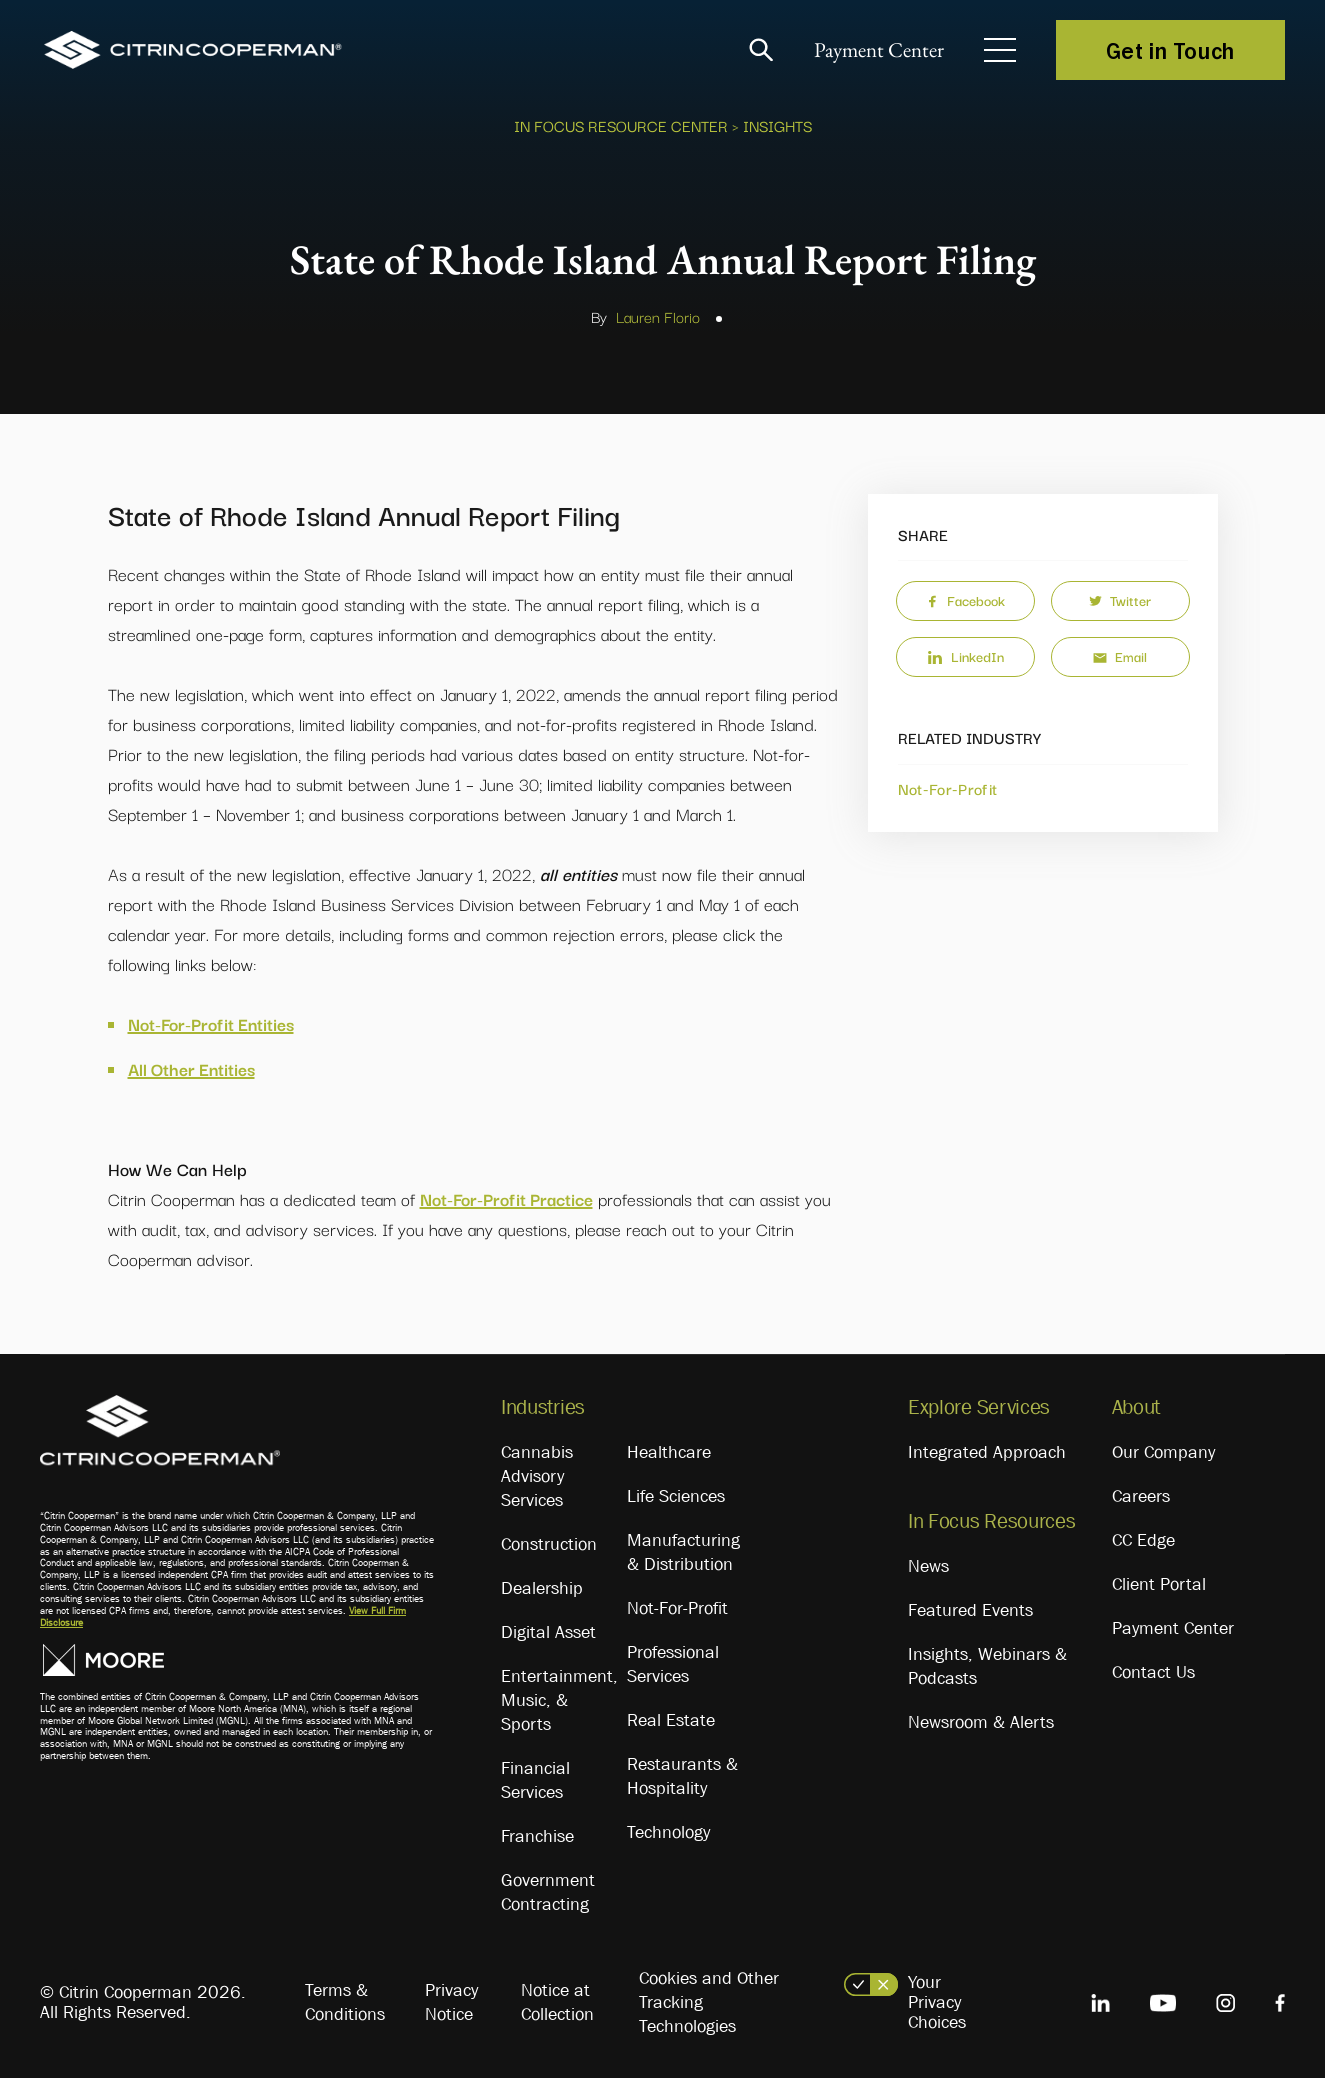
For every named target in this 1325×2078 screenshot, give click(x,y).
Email (1120, 656)
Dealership (542, 1588)
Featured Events (970, 1610)
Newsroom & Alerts (981, 1722)
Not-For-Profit (948, 788)
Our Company (1163, 1452)
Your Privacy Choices (937, 2002)
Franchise (537, 1836)
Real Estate (671, 1720)
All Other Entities (191, 1068)
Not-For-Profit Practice (506, 1198)
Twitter (1120, 600)
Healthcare (669, 1452)
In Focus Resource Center (621, 125)
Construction (549, 1544)
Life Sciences (676, 1496)
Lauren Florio (658, 316)
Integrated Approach (987, 1452)
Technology (668, 1832)
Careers (1141, 1496)
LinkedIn (965, 656)
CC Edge (1143, 1540)
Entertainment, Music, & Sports (559, 1700)
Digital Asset (548, 1632)
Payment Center (874, 50)
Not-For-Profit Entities (211, 1023)
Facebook (965, 600)
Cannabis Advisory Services (537, 1476)
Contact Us (1153, 1672)
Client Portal (1159, 1584)
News (928, 1566)
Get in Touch (1170, 50)
